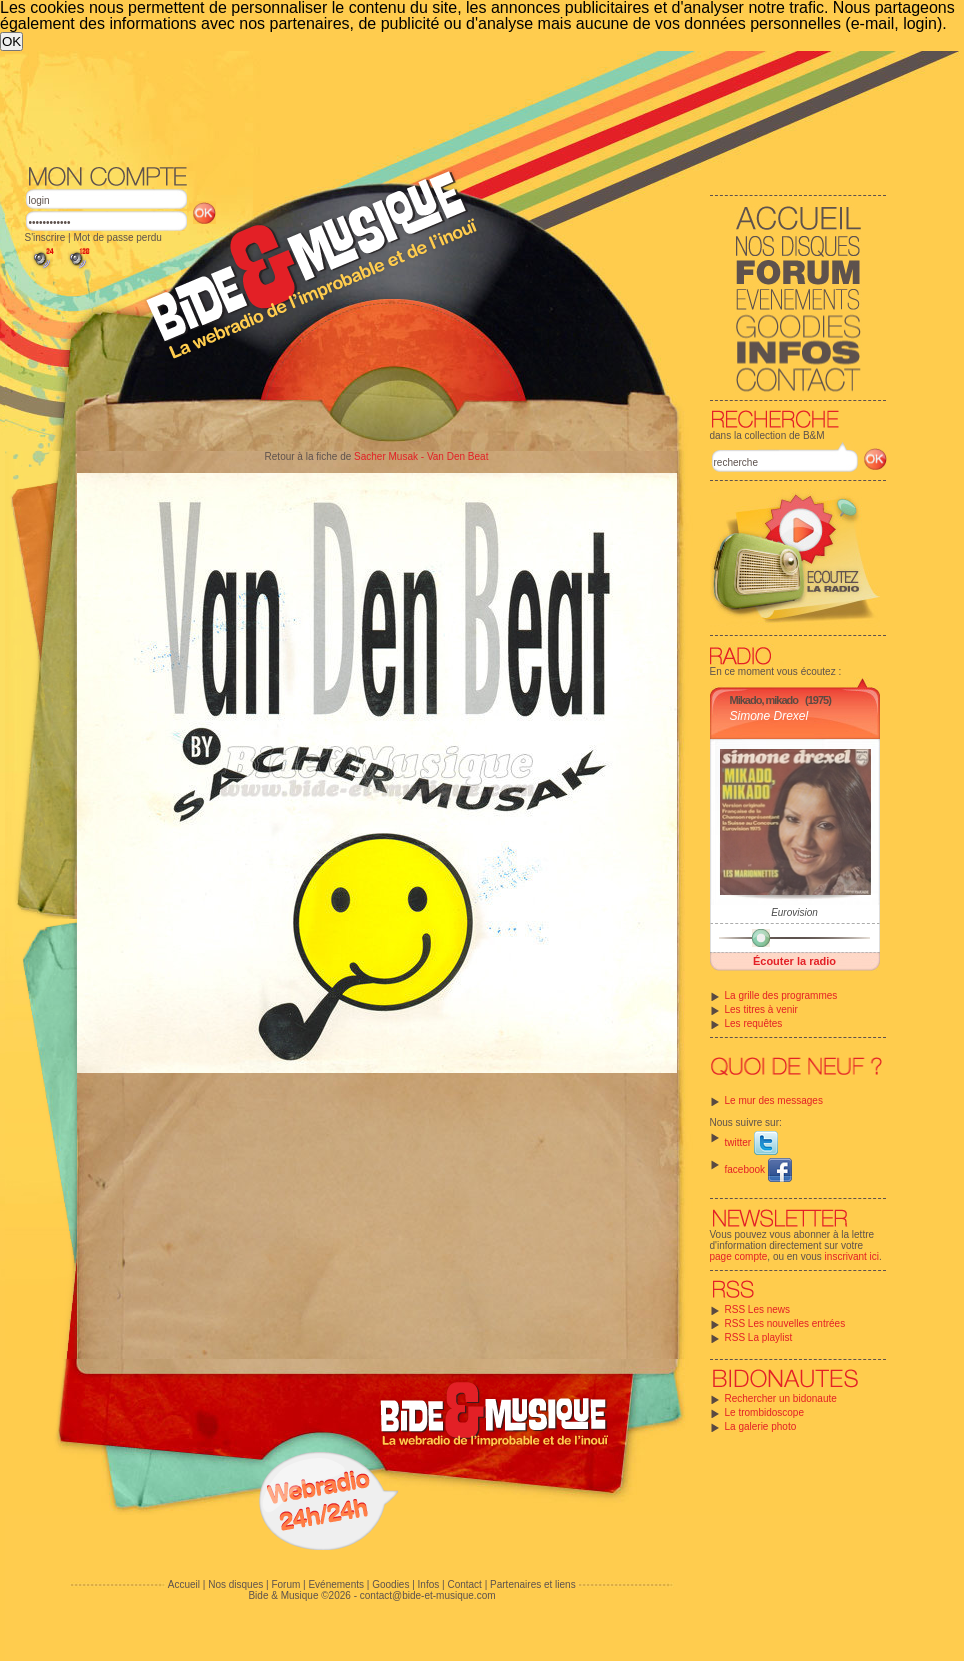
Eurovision (794, 912)
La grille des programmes (781, 995)
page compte (739, 1256)
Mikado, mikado (764, 700)
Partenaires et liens (533, 1584)
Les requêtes (754, 1023)
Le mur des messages (774, 1100)
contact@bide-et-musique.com (428, 1595)
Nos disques (235, 1584)
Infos (429, 1584)
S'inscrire (45, 237)
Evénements (336, 1584)
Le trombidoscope (765, 1412)
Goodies (390, 1584)
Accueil (184, 1584)
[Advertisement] (456, 106)
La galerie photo (761, 1426)
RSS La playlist (759, 1337)
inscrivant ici (852, 1256)
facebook (758, 1169)
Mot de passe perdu (117, 237)
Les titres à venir (761, 1009)
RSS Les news (758, 1309)
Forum (285, 1584)
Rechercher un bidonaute (781, 1398)
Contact (464, 1584)
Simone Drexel (769, 716)
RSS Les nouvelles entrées (785, 1323)
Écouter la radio (794, 961)
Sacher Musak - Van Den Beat (421, 456)
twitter (751, 1142)
